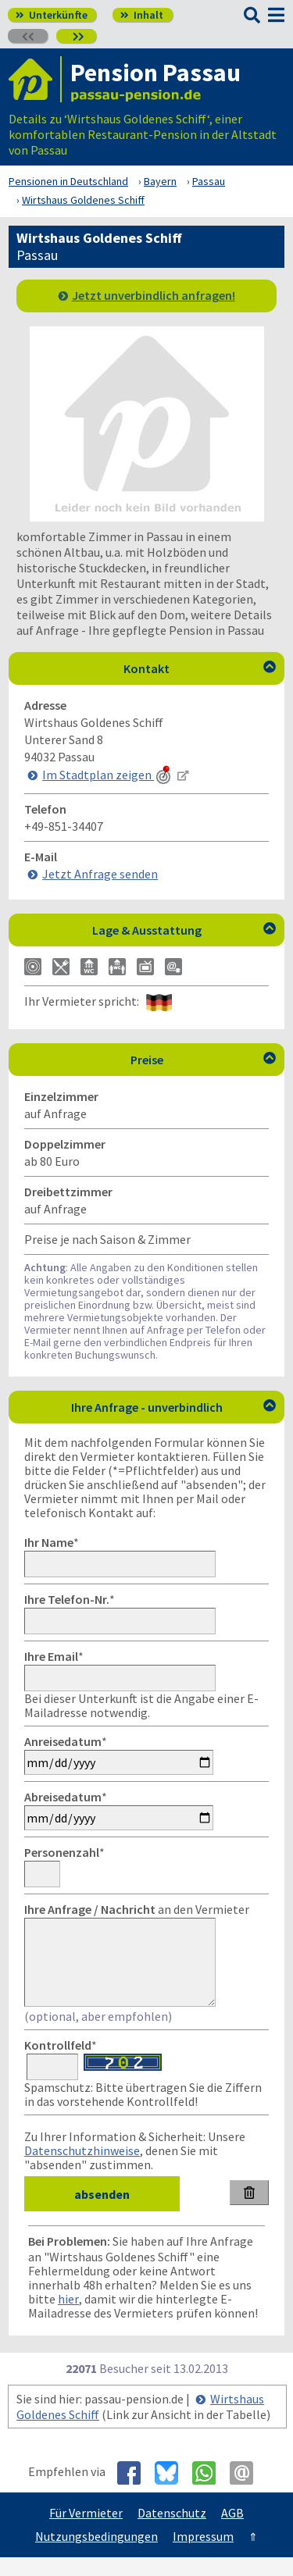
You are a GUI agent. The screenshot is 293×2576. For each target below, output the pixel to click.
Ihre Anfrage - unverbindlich (174, 1407)
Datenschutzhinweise (82, 2169)
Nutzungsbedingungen (96, 2555)
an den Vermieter (136, 1909)
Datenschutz (172, 2531)
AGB (232, 2531)
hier (68, 2318)
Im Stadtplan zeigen (107, 774)
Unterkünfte (52, 15)
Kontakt (199, 668)
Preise (203, 1059)
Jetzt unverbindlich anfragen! (153, 295)
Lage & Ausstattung (184, 930)
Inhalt (141, 15)
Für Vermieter (86, 2531)
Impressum (203, 2555)
